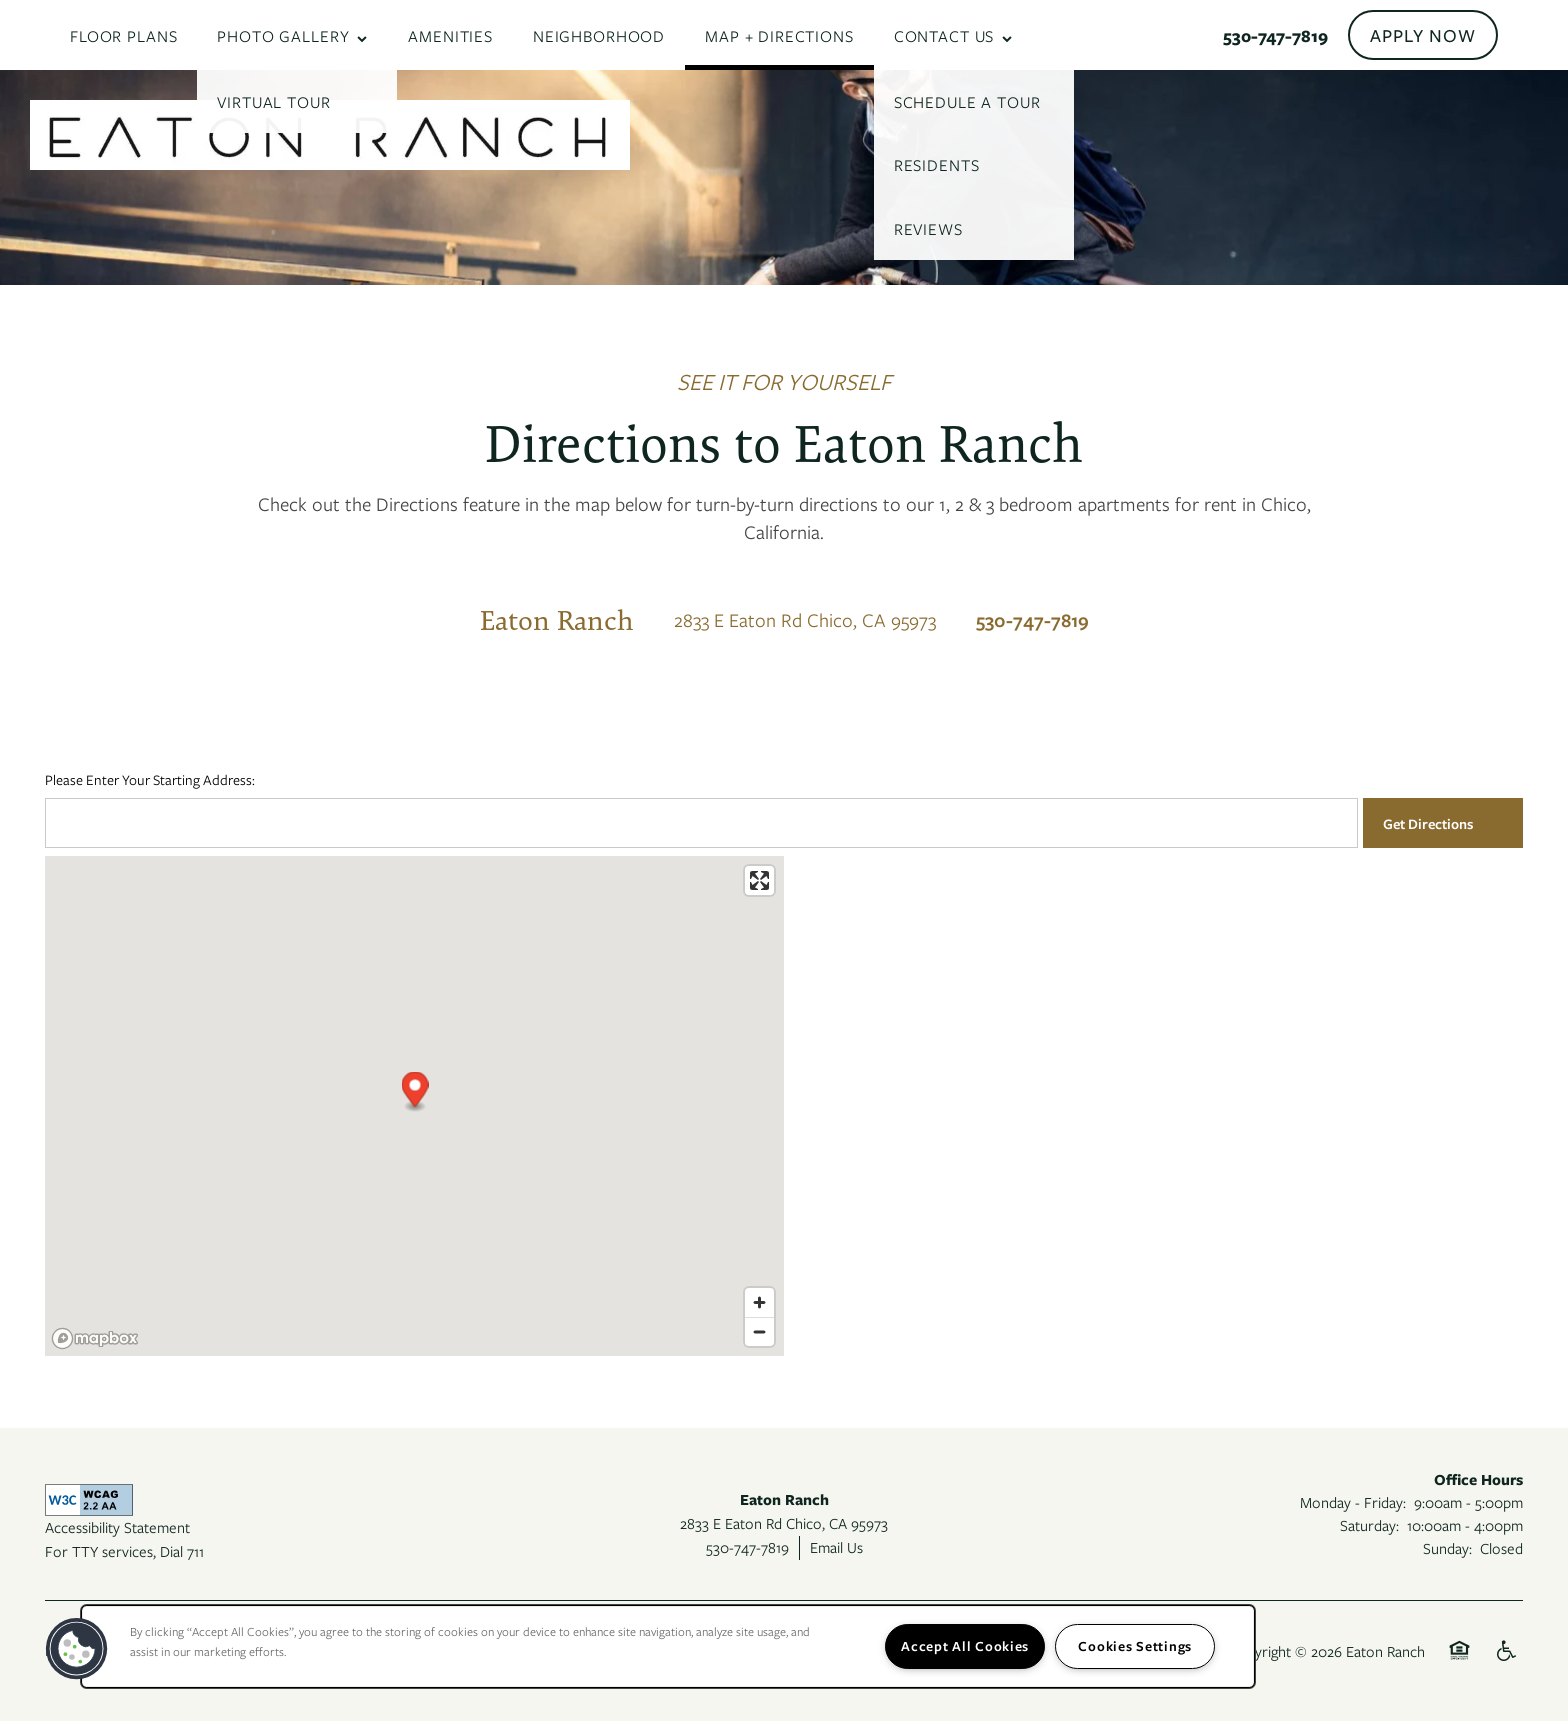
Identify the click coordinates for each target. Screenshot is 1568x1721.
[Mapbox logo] (95, 1338)
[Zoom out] (759, 1331)
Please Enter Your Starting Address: (150, 779)
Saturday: (1369, 1525)
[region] (668, 1646)
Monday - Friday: (1353, 1502)
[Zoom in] (759, 1302)
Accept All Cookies (965, 1646)
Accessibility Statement (117, 1527)
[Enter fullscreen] (759, 880)
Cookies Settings (1135, 1646)
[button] (1423, 35)
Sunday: (1447, 1548)
